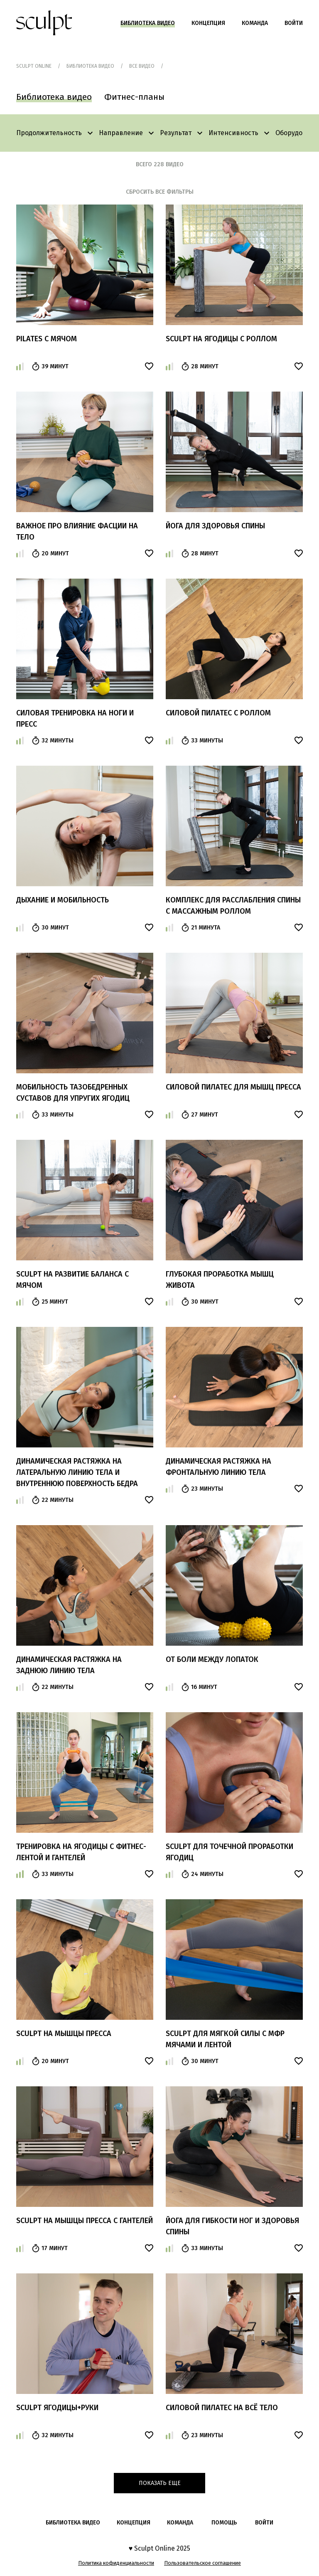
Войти (294, 23)
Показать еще (160, 2483)
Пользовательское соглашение (202, 2563)
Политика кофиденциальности (116, 2563)
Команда (255, 23)
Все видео (142, 66)
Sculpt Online (34, 66)
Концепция (208, 23)
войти (264, 2522)
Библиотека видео (147, 23)
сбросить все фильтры (160, 191)
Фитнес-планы (134, 96)
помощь (224, 2522)
